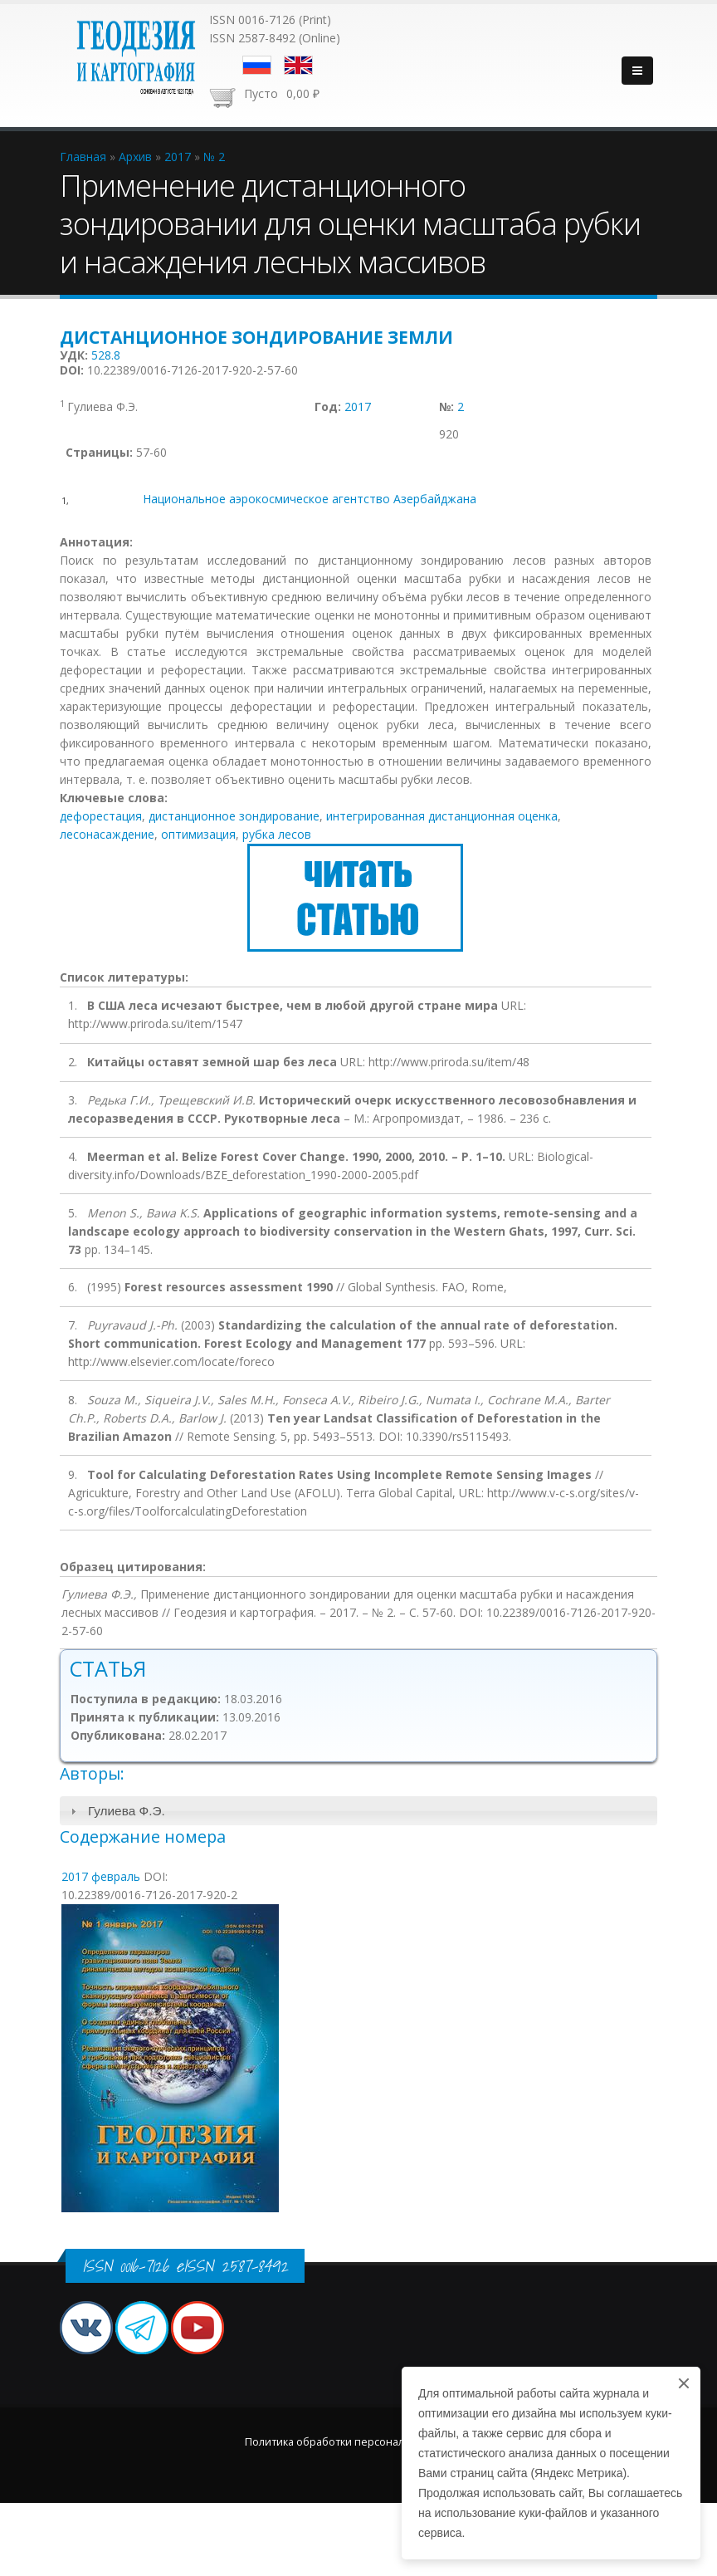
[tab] (358, 1810)
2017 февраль (100, 1876)
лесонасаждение (107, 834)
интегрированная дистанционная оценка (442, 816)
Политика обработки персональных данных (358, 2442)
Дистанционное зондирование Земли (256, 337)
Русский (256, 65)
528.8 (105, 355)
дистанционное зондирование (234, 816)
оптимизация (198, 834)
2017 (357, 406)
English (298, 65)
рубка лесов (276, 834)
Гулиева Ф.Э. (126, 1811)
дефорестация (101, 816)
